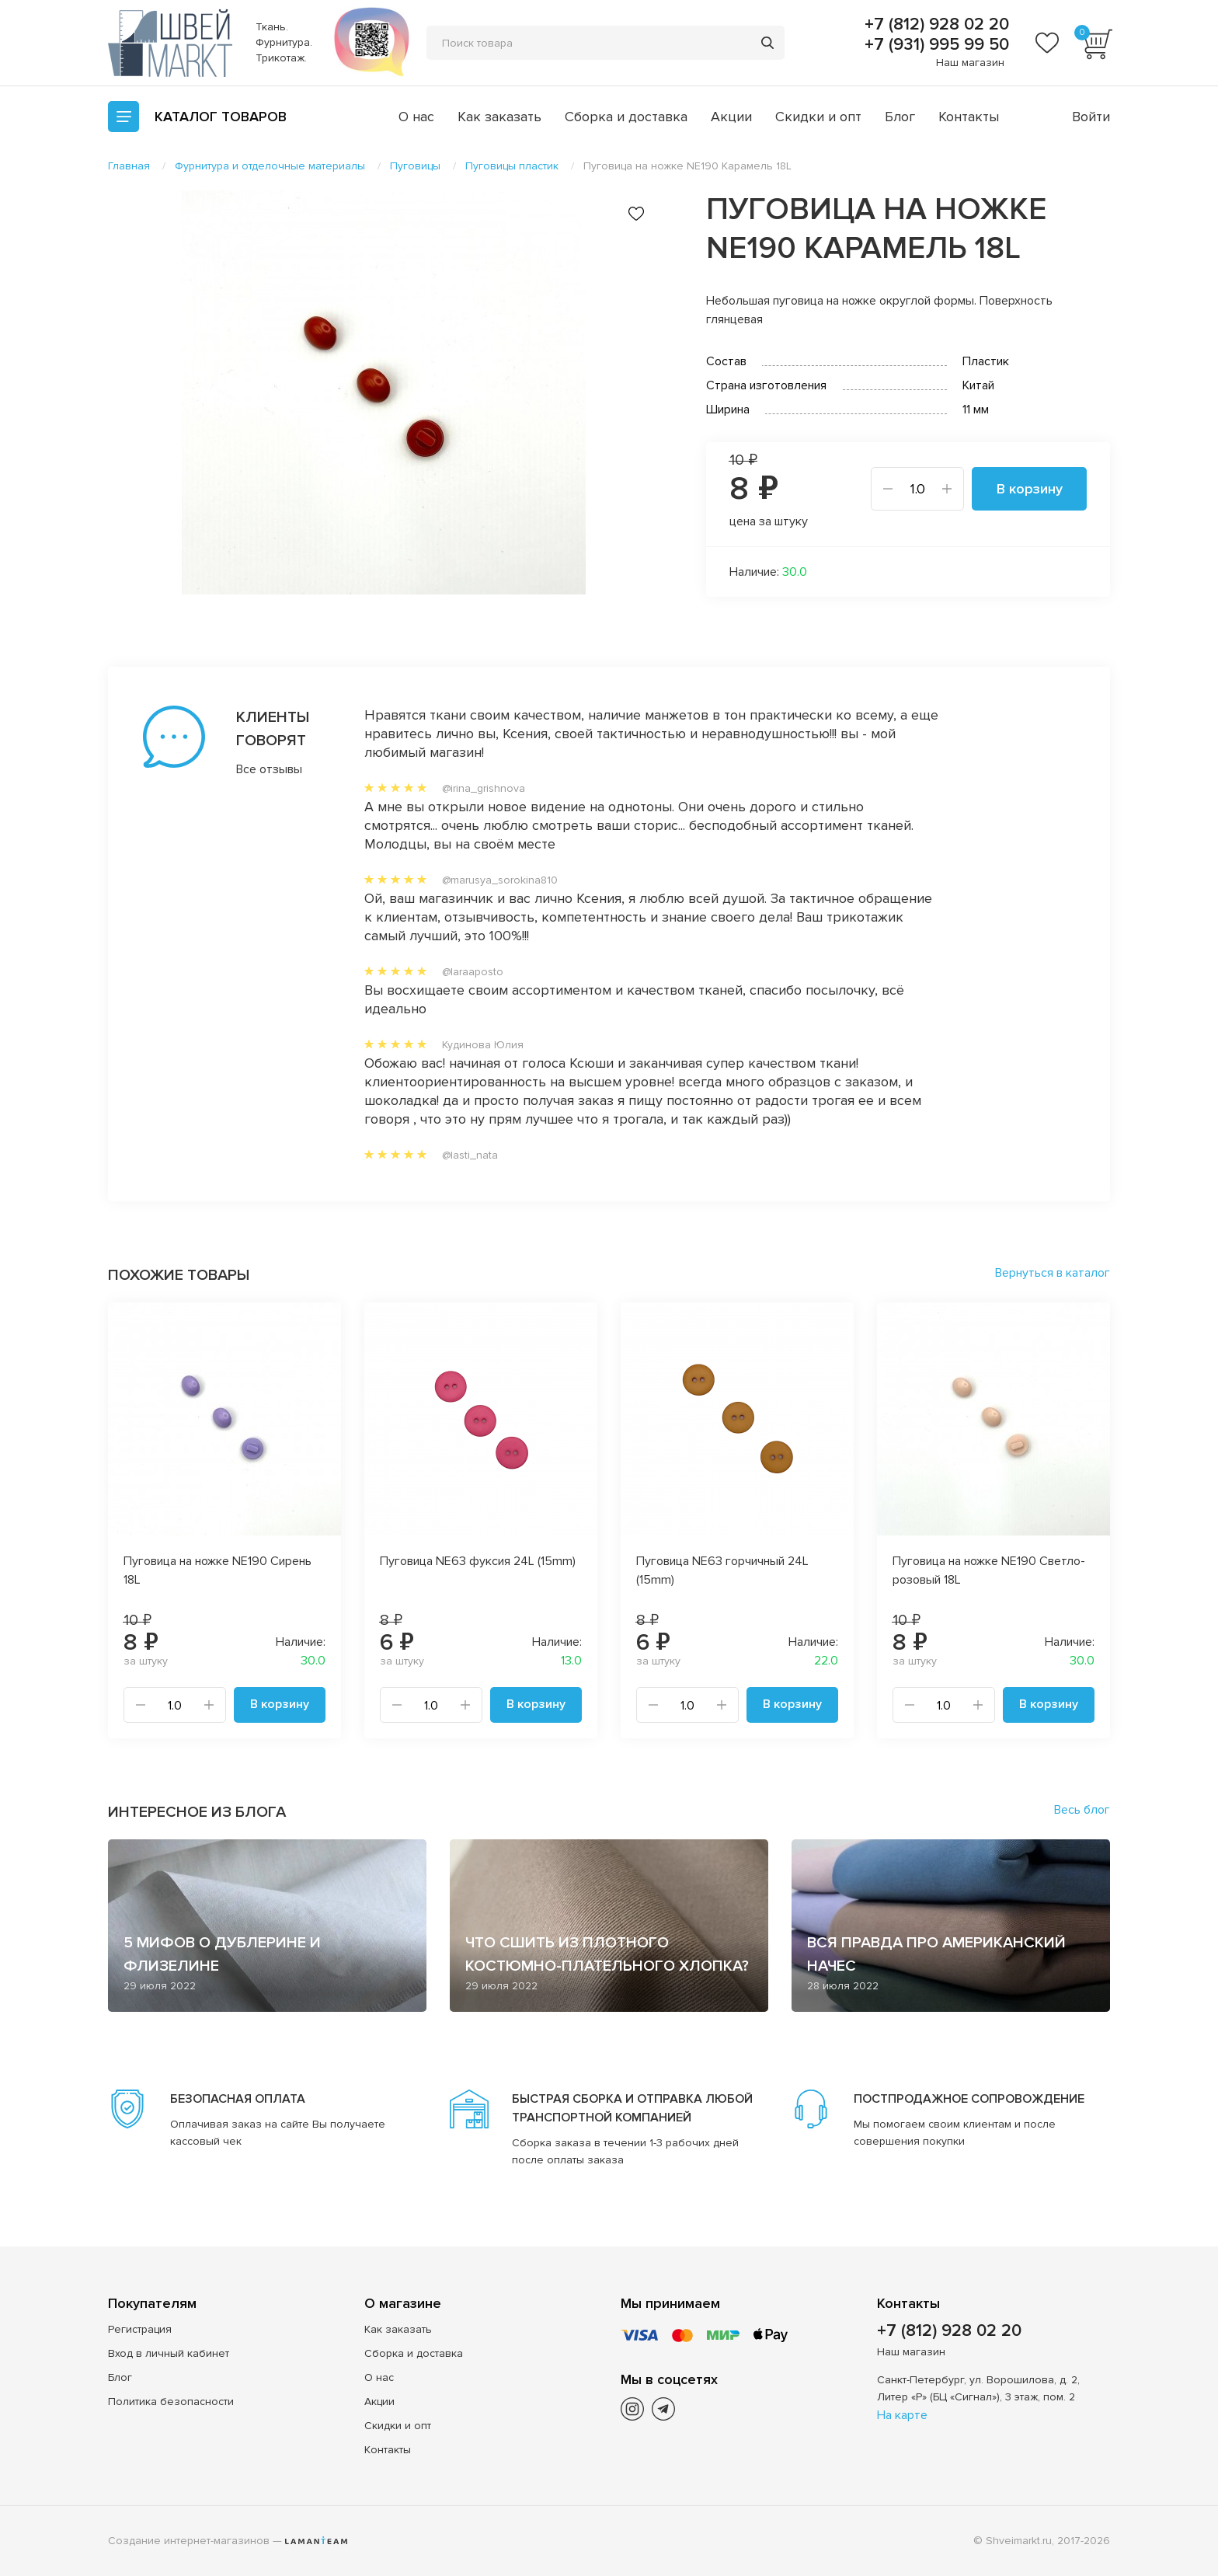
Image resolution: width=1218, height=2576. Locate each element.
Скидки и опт (818, 116)
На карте (902, 2415)
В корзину (1030, 488)
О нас (416, 116)
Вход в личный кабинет (168, 2353)
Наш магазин (970, 62)
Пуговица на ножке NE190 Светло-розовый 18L (989, 1570)
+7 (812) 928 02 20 (934, 25)
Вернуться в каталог (1052, 1273)
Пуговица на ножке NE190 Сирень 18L (217, 1570)
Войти (1091, 116)
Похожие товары (178, 1275)
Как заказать (499, 116)
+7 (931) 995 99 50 (934, 45)
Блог (900, 116)
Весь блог (1082, 1810)
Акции (731, 116)
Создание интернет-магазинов (189, 2540)
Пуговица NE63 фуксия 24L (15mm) (478, 1561)
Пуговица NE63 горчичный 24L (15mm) (722, 1570)
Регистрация (140, 2329)
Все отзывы (269, 769)
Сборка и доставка (626, 116)
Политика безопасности (171, 2401)
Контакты (968, 116)
